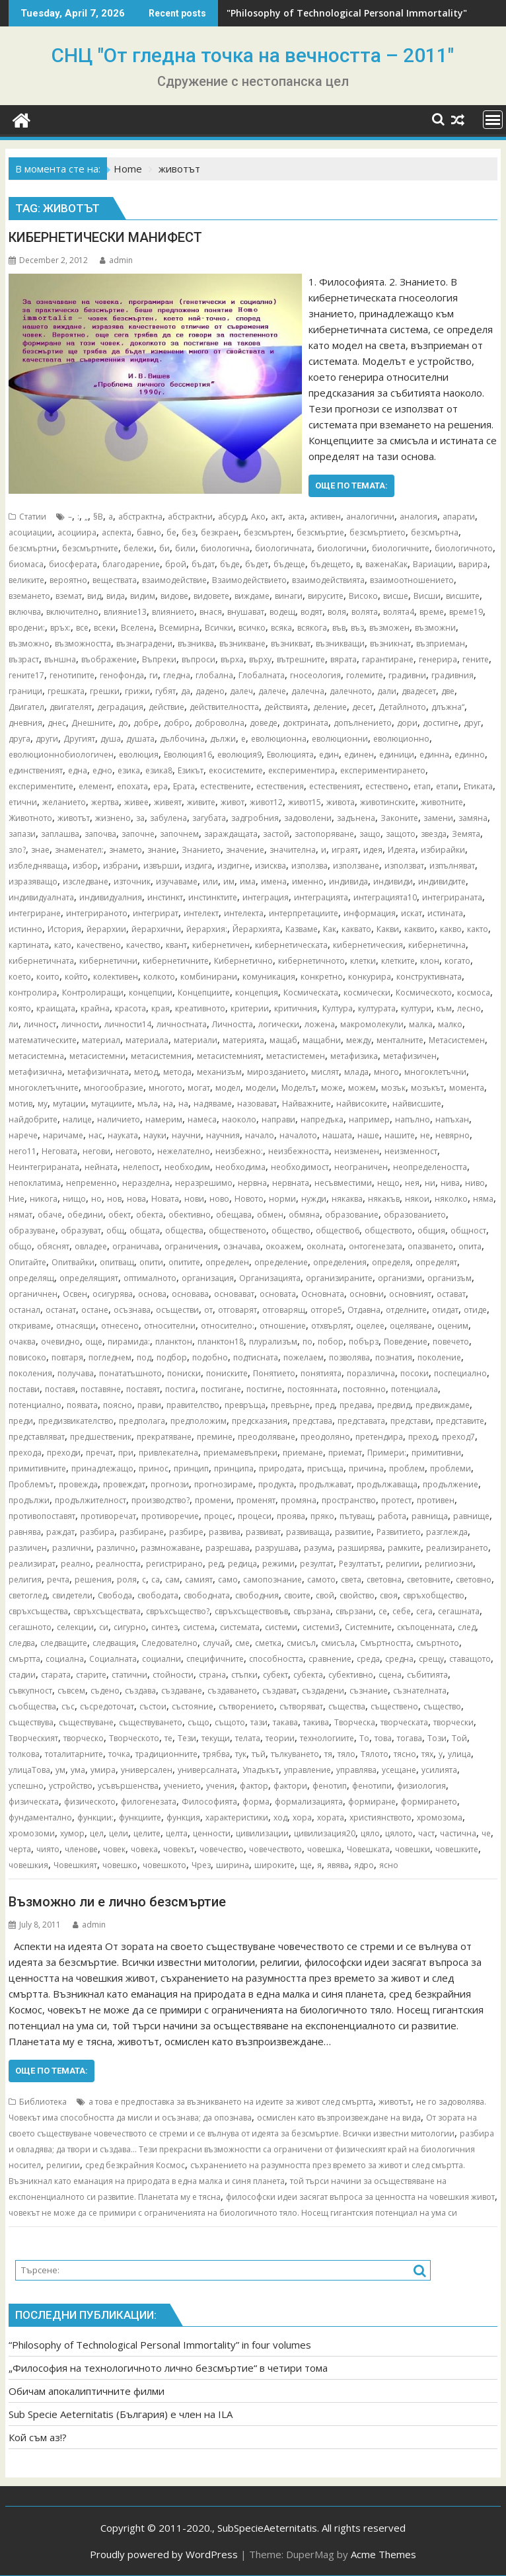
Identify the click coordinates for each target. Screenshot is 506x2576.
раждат (60, 1532)
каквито (419, 929)
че (486, 1833)
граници (25, 691)
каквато (356, 929)
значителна (293, 849)
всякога (312, 627)
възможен (389, 627)
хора (302, 1817)
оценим (452, 1325)
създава (140, 1690)
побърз (364, 1341)
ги (153, 675)
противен (435, 1500)
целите (147, 1833)
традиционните (166, 1754)
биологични (342, 548)
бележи (139, 548)
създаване (181, 1690)
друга (19, 738)
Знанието (201, 849)
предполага (142, 1420)
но (96, 1198)
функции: (95, 1817)
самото (321, 1579)
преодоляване (266, 1436)
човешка (324, 1849)
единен (359, 754)
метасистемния (161, 1056)
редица (242, 1563)
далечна (307, 691)
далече (272, 691)
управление (307, 1770)
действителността (224, 707)
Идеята (402, 849)
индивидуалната (41, 897)
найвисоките (361, 1103)
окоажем (283, 1246)
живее (136, 802)
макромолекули (372, 1024)
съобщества (32, 1706)
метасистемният (229, 1056)
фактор (254, 1785)
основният (410, 1294)
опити (151, 1262)
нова (136, 1198)
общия (431, 1230)
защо (369, 833)
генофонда (122, 675)
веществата (114, 580)
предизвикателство (76, 1420)
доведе (263, 722)
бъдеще (289, 564)
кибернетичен (221, 945)
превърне (290, 1405)
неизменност (410, 1151)
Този (437, 1738)
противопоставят (42, 1516)
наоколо (239, 1119)
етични (23, 802)
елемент (95, 786)
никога (43, 1198)
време (431, 611)
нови (194, 1198)
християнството (380, 1817)
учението (182, 1785)
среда (368, 1658)
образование (352, 1214)
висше (395, 596)
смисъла (338, 1643)
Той (459, 1738)
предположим (198, 1420)
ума (78, 1770)
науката (123, 1135)
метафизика (354, 1056)
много (386, 1071)
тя (328, 1754)
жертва (105, 802)
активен (325, 516)
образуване (32, 1230)
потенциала (414, 1389)
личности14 (127, 1024)
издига (198, 865)
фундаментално (40, 1817)
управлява (356, 1770)
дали (386, 691)
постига (180, 1389)
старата (56, 1674)
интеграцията (321, 897)
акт (277, 516)
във (338, 627)
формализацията (309, 1801)
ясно (388, 1865)
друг (472, 722)
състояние (192, 1706)
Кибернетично (243, 960)
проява (291, 1516)
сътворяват (301, 1706)
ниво (475, 1183)
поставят (143, 1389)
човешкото (164, 1865)
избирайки (443, 849)
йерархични (156, 929)
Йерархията (256, 929)
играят (345, 849)
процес (218, 1516)
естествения (280, 786)
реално (75, 1563)
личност (40, 1024)
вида (115, 596)
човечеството (275, 1849)
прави (149, 1405)
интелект (201, 913)
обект (119, 1214)
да (185, 691)
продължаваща (387, 1484)
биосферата (73, 564)
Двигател (26, 707)
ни (430, 1183)
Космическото (424, 992)
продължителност (90, 1500)
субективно (350, 1674)
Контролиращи (93, 992)
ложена (320, 1024)
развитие (353, 1532)
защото (401, 833)
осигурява (112, 1294)
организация (208, 1278)
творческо (83, 1738)
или (210, 881)
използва (309, 865)
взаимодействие (174, 580)
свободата (157, 1595)
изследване (85, 881)
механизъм (219, 1071)
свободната (207, 1595)
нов (114, 1198)
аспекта (116, 532)
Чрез (201, 1865)
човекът (178, 1849)
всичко (252, 627)
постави (24, 1389)
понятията (321, 1373)
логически (278, 1024)
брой (175, 564)
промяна (298, 1500)
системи (281, 1627)
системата (240, 1627)
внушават (245, 611)
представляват (37, 1436)
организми (400, 1278)
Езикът (190, 770)
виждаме (252, 596)
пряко (322, 1516)
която (20, 1008)
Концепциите (204, 992)
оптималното (150, 1278)
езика (129, 770)
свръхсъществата (107, 1611)
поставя (60, 1389)
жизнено (113, 818)
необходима (240, 1167)
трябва (216, 1754)
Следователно (169, 1643)
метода (177, 1071)
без (189, 532)
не (425, 1135)
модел (227, 1087)
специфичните (215, 1658)
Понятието (274, 1373)
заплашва (60, 833)
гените (475, 659)
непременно (91, 1183)
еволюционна (279, 738)
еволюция (139, 754)
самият (199, 1579)
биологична (225, 548)
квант (176, 945)
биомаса (26, 564)
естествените (225, 786)
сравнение (329, 1658)
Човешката (368, 1849)
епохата (132, 786)
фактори (290, 1785)
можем (362, 1087)
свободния (257, 1595)
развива (224, 1532)
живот (232, 802)
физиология (421, 1785)
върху (260, 659)
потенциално (35, 1405)
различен (28, 1547)
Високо (363, 596)
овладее (91, 1246)
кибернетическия (368, 945)
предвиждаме (443, 1405)
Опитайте (27, 1262)
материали (195, 1040)
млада (356, 1071)
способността (276, 1658)
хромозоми (32, 1833)
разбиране (142, 1532)
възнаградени (144, 643)
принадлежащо (102, 1468)
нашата (337, 1135)
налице (77, 1119)
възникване (242, 643)
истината (445, 913)
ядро (364, 1865)
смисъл (301, 1643)
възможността (83, 643)
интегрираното (96, 913)
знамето (125, 849)
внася (210, 611)
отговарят (237, 1309)
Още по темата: (351, 485)
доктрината (305, 722)
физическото (90, 1801)
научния (223, 1135)
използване (356, 865)
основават (234, 1294)
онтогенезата (375, 1246)
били (185, 548)
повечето (451, 1341)
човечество (221, 1849)
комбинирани (208, 976)
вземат (68, 596)
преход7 (458, 1436)
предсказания (259, 1420)
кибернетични (108, 960)
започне (138, 833)
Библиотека (43, 2101)
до (123, 722)
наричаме (63, 1135)
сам (172, 1579)
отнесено (120, 1325)
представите (460, 1420)
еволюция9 (239, 754)
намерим (163, 1119)
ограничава (135, 1246)
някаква (347, 1198)
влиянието (173, 611)
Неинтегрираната (44, 1167)
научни (186, 1135)
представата (361, 1420)
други (47, 738)
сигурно (130, 1627)
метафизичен (410, 1056)
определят (436, 1262)
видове (174, 596)
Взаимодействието (249, 580)
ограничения (191, 1246)
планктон (173, 1341)
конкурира (369, 976)
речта (58, 1579)
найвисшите (416, 1103)
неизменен (356, 1151)
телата (247, 1738)
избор (85, 865)
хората (330, 1817)
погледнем (110, 1357)
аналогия (418, 516)
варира (473, 564)
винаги (289, 596)
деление (330, 707)
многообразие (113, 1087)
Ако (258, 516)
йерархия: (206, 929)
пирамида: (129, 1341)
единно (469, 754)
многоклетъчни (435, 1071)
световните (429, 1579)
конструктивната (429, 976)
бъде (230, 564)
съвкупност (30, 1690)
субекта (308, 1674)
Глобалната (261, 675)
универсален (146, 1770)
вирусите (325, 596)
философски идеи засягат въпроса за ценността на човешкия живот (360, 2197)
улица (459, 1754)
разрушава (277, 1547)
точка (119, 1754)
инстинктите (212, 897)
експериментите (41, 786)
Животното (30, 818)
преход (422, 1436)
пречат (99, 1452)
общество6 (337, 1230)
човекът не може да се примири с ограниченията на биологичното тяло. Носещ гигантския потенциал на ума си (233, 2212)
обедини (85, 1214)
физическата (34, 1801)
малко (450, 1024)
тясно (405, 1754)
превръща (245, 1405)
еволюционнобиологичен (61, 754)
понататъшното (130, 1373)
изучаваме (177, 881)
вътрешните (301, 659)
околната (325, 1246)
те (168, 1738)
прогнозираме (223, 1484)
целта (177, 1833)
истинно (25, 929)
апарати (459, 516)
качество (143, 945)
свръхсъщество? (177, 1611)
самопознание (272, 1579)
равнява (25, 1532)
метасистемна (36, 1056)
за (140, 818)
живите (201, 802)
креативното (200, 1008)
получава (75, 1373)
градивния (452, 675)
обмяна (304, 1214)
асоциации (30, 532)
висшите (463, 596)
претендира (379, 1436)
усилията (439, 1770)
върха (232, 659)
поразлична (371, 1373)
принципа (234, 1468)
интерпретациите (303, 913)
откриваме (30, 1325)
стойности (173, 1674)
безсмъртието (377, 532)
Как (329, 929)
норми (282, 1198)
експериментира (301, 770)
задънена (356, 818)
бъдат (203, 564)
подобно (210, 1357)
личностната (182, 1024)
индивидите (442, 881)
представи (410, 1420)
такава (285, 1722)
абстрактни (190, 516)
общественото (237, 1230)
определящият (88, 1278)
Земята (466, 833)
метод (146, 1071)
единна (434, 754)
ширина (232, 1865)
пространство (349, 1500)
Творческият (33, 1738)
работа (392, 1516)
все (82, 627)
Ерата (184, 786)
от (208, 1309)
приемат (345, 1452)
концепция (256, 992)
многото (165, 1087)
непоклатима (35, 1183)
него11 (22, 1151)
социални (161, 1658)
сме (242, 1643)
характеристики (236, 1817)
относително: (227, 1325)
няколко (451, 1198)
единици (396, 754)
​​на (183, 1103)
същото (230, 1722)
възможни (435, 627)
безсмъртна (434, 532)
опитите (184, 1262)
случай (216, 1643)
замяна (473, 818)
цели (118, 1833)
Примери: (386, 1452)
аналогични (370, 516)
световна (384, 1579)
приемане (303, 1452)
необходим (187, 1167)
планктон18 (221, 1341)
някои (417, 1198)
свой (325, 1595)
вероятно (68, 580)
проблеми (450, 1468)
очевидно (60, 1341)
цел (97, 1833)
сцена (390, 1674)
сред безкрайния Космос (135, 2165)
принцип (191, 1468)
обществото (388, 1230)
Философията (209, 1801)
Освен (75, 1294)
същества (346, 1706)
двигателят (71, 707)
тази (259, 1722)
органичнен (33, 1294)
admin (116, 260)
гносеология (315, 675)
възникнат (390, 643)
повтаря (67, 1357)
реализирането (457, 1547)
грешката (66, 691)
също (198, 1722)
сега (424, 1611)
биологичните (400, 548)
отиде (475, 1309)
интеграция (265, 897)
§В (98, 516)
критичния (295, 1008)
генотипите (72, 675)
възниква (196, 643)
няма (483, 1198)
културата (377, 1008)
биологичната (283, 548)
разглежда (447, 1532)
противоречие (170, 1516)
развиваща (308, 1532)
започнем (179, 833)
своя (389, 1595)
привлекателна (168, 1452)
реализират (32, 1563)
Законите (399, 818)
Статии (32, 516)
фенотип (329, 1785)
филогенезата (148, 1801)
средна (399, 1658)
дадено (210, 691)
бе (171, 532)
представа (312, 1420)
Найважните (306, 1103)
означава (241, 1246)
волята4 (398, 611)
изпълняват (452, 865)
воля (337, 611)
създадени (323, 1690)
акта (296, 516)
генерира (438, 659)
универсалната (207, 1770)
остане (94, 1309)
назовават (257, 1103)
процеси (254, 1516)
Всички (219, 627)
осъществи (177, 1309)
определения (340, 1262)
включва (25, 611)
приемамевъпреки (240, 1452)
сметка (268, 1643)
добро (177, 722)
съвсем (71, 1690)
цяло (370, 1833)
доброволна (219, 722)
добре (146, 722)
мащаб (283, 1040)
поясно (117, 1405)
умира (103, 1770)
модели (261, 1087)
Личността (232, 1024)
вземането (29, 596)
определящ (31, 1278)
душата (140, 738)
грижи (137, 691)
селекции (75, 1627)
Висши (427, 596)
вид (94, 596)
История (64, 929)
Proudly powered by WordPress (164, 2554)
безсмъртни (33, 548)
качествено (99, 945)
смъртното (437, 1643)
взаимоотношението (412, 580)
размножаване (170, 1547)
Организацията (270, 1278)
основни (366, 1294)
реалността (118, 1563)
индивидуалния (110, 897)
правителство (192, 1405)
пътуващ (356, 1516)
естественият (334, 786)
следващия (114, 1643)
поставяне (101, 1389)
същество (442, 1706)
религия (25, 1579)
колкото (159, 976)
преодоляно (325, 1436)
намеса (202, 1119)
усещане (399, 1770)
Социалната (113, 1658)
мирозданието (276, 1071)
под (144, 1357)
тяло (346, 1754)
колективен (115, 976)
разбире (186, 1532)
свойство (357, 1595)
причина (366, 1468)
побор (330, 1341)
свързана (311, 1611)
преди (21, 1420)
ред (215, 1563)
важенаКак (386, 564)
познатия (393, 1357)
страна (212, 1674)
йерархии (106, 929)
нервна (252, 1183)
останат (61, 1309)
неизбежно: (239, 1151)
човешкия (28, 1865)
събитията (427, 1674)
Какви (388, 929)
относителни (170, 1325)
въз (357, 627)
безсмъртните (90, 548)
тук (240, 1754)
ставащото (470, 1658)
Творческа (354, 1722)
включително (72, 611)
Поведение (405, 1341)
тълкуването (295, 1754)
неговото (134, 1151)
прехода (25, 1452)
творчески (453, 1722)
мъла (147, 1103)
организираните (339, 1278)
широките (274, 1865)
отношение (283, 1325)
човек (114, 1849)
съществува (31, 1722)
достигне (440, 722)
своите (297, 1595)
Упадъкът (260, 1770)
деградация (120, 707)
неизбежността (298, 1151)
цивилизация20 (324, 1833)
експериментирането (382, 770)
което (20, 976)
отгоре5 (326, 1309)
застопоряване (324, 833)
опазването (430, 1246)
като (62, 945)
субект (275, 1674)
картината (29, 945)
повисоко (27, 1357)
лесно (469, 1008)
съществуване (86, 1722)
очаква (22, 1341)
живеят (168, 802)
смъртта (24, 1658)
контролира (33, 992)
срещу (431, 1658)
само (228, 1579)
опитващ (117, 1262)
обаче (50, 1214)
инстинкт (165, 897)
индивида (348, 881)
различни (71, 1547)
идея (372, 849)
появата (82, 1405)
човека (144, 1849)
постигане (221, 1389)
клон (429, 960)
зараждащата (231, 833)
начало (259, 1135)
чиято (47, 1849)
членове (81, 1849)
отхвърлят (331, 1325)
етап (422, 786)
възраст (24, 659)
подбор (172, 1357)
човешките (456, 1849)
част (426, 1833)
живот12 (266, 802)
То (364, 1738)
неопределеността (430, 1167)
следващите (63, 1643)
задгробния (255, 818)
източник (132, 881)
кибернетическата (291, 945)
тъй (259, 1754)
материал (101, 1040)
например (369, 1119)
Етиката (478, 786)
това (383, 1738)
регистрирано (174, 1563)
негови (96, 1151)
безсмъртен (267, 532)
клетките (398, 960)
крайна (95, 1008)
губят (165, 691)
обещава (234, 1214)
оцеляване (411, 1325)
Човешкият (75, 1865)
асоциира (76, 532)
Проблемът (31, 1484)
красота (130, 1008)
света (351, 1579)
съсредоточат (107, 1706)
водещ (282, 611)
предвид (393, 1405)
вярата (343, 659)
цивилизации (262, 1833)
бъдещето (330, 564)
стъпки (244, 1674)
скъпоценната (424, 1627)
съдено (105, 1690)
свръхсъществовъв (251, 1611)
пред (324, 1405)
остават (451, 1294)
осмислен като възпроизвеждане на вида (339, 2117)
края (160, 1008)
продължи (29, 1500)
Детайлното (402, 707)
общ (115, 1230)
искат (411, 913)
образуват (81, 1230)
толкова (24, 1754)
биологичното (464, 548)
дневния (25, 722)
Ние (16, 1198)
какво (451, 929)
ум (60, 1770)
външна (60, 659)
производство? (160, 1500)
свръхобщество (433, 1595)
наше (368, 1135)
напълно (412, 1119)
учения (220, 1785)
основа (152, 1294)
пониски (184, 1373)
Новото (249, 1198)
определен (227, 1262)
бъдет (256, 564)
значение (245, 849)
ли (13, 1024)
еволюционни (340, 738)
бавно (149, 532)
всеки (105, 627)
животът (73, 818)
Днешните (92, 722)
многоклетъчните (44, 1087)
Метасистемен (457, 1040)
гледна (176, 675)
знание (161, 849)
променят (255, 1500)
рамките (404, 1547)
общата (144, 1230)
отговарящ (283, 1309)
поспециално (460, 1373)
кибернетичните (176, 960)
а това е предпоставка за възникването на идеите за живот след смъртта (231, 2101)
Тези (187, 1738)
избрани (120, 865)
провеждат (124, 1484)
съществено (394, 1706)
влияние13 (125, 611)
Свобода (115, 1595)
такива (316, 1722)
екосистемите (236, 770)
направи (278, 1119)
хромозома (439, 1817)
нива (450, 1183)
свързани (354, 1611)
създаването (232, 1690)
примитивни (436, 1452)
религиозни (449, 1563)
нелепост (141, 1167)
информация (369, 913)
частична (458, 1833)
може (332, 1087)
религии (402, 1563)
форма (256, 1801)
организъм (449, 1278)
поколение (439, 1357)
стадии (22, 1674)
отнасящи (76, 1325)
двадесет (419, 691)
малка (421, 1024)
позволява (349, 1357)
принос (153, 1468)
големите (364, 675)
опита (470, 1246)
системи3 (321, 1627)
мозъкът (427, 1087)
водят (311, 611)
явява (338, 1865)
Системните (368, 1627)
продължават (325, 1484)
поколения (30, 1373)
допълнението (363, 722)
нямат (20, 1214)
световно (473, 1579)
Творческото (134, 1738)
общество (290, 1230)
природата (280, 1468)
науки (154, 1135)
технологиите (327, 1738)
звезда (434, 833)
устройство (70, 1785)
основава (190, 1294)
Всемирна (179, 627)
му (43, 1103)
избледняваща (38, 865)
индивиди (393, 881)
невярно (452, 1135)
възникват (290, 643)
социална (65, 1658)
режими (278, 1563)
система (199, 1627)
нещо (388, 1183)
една (77, 770)
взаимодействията (328, 580)
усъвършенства (128, 1785)
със (68, 1706)
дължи (223, 738)
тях (427, 1754)
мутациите (111, 1103)
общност (468, 1230)
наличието (118, 1119)
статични (129, 1674)
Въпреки (159, 659)
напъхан (452, 1119)
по (307, 1341)
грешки (105, 691)
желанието (64, 802)
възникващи (340, 643)
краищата (55, 1008)
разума (318, 1547)
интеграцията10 (385, 897)
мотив (20, 1103)
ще (306, 1865)
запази (22, 833)
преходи (64, 1452)
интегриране (35, 913)
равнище (471, 1516)
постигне (264, 1389)
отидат (445, 1309)
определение (281, 1262)
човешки (412, 1849)
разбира (97, 1532)
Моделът (298, 1087)
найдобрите (33, 1119)
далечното (351, 691)
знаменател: (79, 849)
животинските (388, 802)
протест (396, 1500)
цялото (399, 1833)
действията (286, 707)
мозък (393, 1087)
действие (166, 707)
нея (412, 1183)
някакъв (384, 1198)
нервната (290, 1183)
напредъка (322, 1119)
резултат (317, 1563)
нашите (399, 1135)
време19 (466, 611)
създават (279, 1690)
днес (57, 722)
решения (93, 1579)
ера (160, 786)
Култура (337, 1008)
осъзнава (132, 1309)
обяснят (53, 1246)
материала (147, 1040)
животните (442, 802)
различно (115, 1547)
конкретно (322, 976)
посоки (414, 1373)
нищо (74, 1198)
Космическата (310, 992)
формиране (372, 1801)
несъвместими (343, 1183)
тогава (409, 1738)
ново (219, 1198)
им (229, 881)
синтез (164, 1627)
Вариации (433, 564)
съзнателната (420, 1690)
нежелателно (183, 1151)
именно (308, 881)
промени (213, 1500)
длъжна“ (447, 707)
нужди (313, 1198)
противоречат (108, 1516)
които (47, 976)
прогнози (170, 1484)
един (329, 754)
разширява (360, 1547)
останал (24, 1309)
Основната (322, 1294)
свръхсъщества (38, 1611)
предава (356, 1405)
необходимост (300, 1167)
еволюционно (401, 738)
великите (26, 580)
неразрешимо (204, 1183)
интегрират (155, 913)
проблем (407, 1468)
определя (391, 1262)
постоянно (364, 1389)
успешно (26, 1785)
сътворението (246, 1706)
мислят (325, 1071)
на (168, 1103)
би (164, 548)
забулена (168, 818)
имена (274, 881)
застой (276, 833)
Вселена (137, 627)
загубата (209, 818)
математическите (43, 1040)
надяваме (213, 1103)
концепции (150, 992)
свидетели (72, 1595)
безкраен (219, 532)
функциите (140, 1817)
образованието (415, 1214)
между (358, 1040)
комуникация (268, 976)
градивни (407, 675)
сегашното (30, 1627)
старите (91, 1674)
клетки (363, 960)
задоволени (308, 818)
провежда (78, 1484)
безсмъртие (320, 532)
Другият (79, 738)
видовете (211, 596)
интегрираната (452, 897)
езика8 (158, 770)
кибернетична (437, 945)
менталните (400, 1040)
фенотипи (372, 1785)
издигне (233, 865)
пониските (227, 1373)
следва (22, 1643)
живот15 (304, 802)
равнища (430, 1516)
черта (20, 1849)
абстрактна (140, 516)
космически (366, 992)
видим (142, 596)
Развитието (399, 1532)
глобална (214, 675)
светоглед (28, 1595)
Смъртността (385, 1643)
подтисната (255, 1357)
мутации (69, 1103)
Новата (165, 1198)
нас (95, 1135)
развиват (263, 1532)
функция (183, 1817)
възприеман (440, 643)
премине (215, 1436)
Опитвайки (73, 1262)
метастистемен (295, 1056)
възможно (29, 643)
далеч (241, 691)
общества (184, 1230)
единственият (36, 770)
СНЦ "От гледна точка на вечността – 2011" (253, 55)
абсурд (232, 516)
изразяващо (33, 881)
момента (466, 1087)
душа (110, 738)
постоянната (312, 1389)
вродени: (27, 627)
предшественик (100, 1436)
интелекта (244, 913)
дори (407, 722)
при (125, 1452)
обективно (189, 1214)
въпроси (198, 659)
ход (280, 1817)
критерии (250, 1008)
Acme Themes (383, 2554)
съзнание (368, 1690)
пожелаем (303, 1357)
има (248, 881)
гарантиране (388, 659)
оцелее (370, 1325)
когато (457, 960)
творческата (404, 1722)
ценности (212, 1833)
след (467, 1627)
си (103, 1627)
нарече (23, 1135)
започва (100, 833)
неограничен (361, 1167)
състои (152, 1706)
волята (364, 611)
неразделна (146, 1183)
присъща (325, 1468)
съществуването (150, 1722)
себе (401, 1611)
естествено (386, 786)
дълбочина (182, 738)
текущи (215, 1738)
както (477, 929)
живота (340, 802)
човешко (119, 1865)
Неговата (59, 1151)
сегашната (459, 1611)
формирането (429, 1801)
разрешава (227, 1547)
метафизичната (98, 1071)
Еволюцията (290, 754)
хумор (72, 1833)
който (76, 976)
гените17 (26, 675)
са (155, 1579)
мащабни (322, 1040)
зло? (17, 849)
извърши (161, 865)
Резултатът (359, 1563)
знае (40, 849)
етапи (447, 786)
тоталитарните (74, 1754)
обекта (149, 1214)
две (447, 691)
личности (80, 1024)
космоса (473, 992)
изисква (270, 865)
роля (127, 1579)
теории (280, 1738)
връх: (60, 627)
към (444, 1008)
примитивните (37, 1468)
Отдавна (363, 1309)
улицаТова (29, 1770)
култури (416, 1008)
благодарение (131, 564)
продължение (450, 1484)
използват (404, 865)
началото (298, 1135)
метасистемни (97, 1056)
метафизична (35, 1071)
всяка (281, 627)
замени (438, 818)
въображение (109, 659)
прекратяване (164, 1436)
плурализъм (273, 1341)
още (93, 1341)
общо (20, 1246)
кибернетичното (311, 960)
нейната (101, 1167)
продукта (276, 1484)
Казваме (301, 929)
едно (102, 770)
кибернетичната (41, 960)
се (383, 1611)
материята (243, 1040)
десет (362, 707)
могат (199, 1087)
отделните (406, 1309)
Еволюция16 (188, 754)
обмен (270, 1214)
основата (278, 1294)
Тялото (374, 1754)
